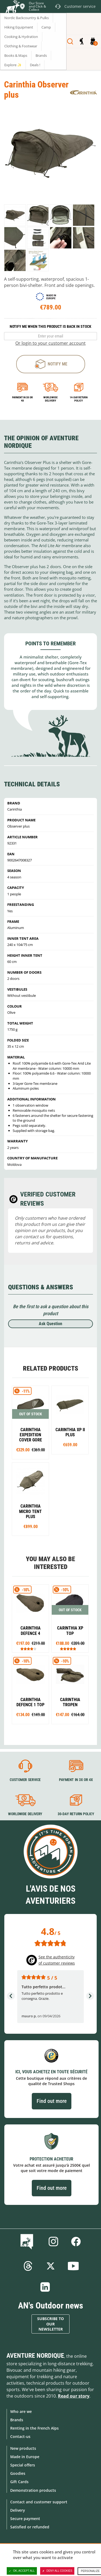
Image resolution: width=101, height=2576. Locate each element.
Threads (28, 2266)
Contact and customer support (38, 2501)
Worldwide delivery (50, 399)
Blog (28, 2241)
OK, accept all (22, 2571)
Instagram (53, 2241)
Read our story (73, 2396)
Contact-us (20, 2436)
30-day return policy (75, 1814)
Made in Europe (24, 2456)
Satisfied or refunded (29, 2526)
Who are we (21, 2411)
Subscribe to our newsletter (50, 2324)
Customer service (25, 1780)
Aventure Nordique (35, 2355)
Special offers (22, 2465)
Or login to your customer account (50, 343)
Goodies (17, 2473)
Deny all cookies (57, 2571)
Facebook (76, 2241)
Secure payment (25, 2518)
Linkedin (45, 2287)
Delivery (17, 2510)
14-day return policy (79, 399)
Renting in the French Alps (34, 2428)
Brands (16, 2419)
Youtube (73, 2266)
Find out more (52, 2101)
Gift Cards (19, 2481)
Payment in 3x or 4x (22, 399)
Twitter (50, 2266)
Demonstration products (33, 2490)
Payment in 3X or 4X (76, 1780)
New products (23, 2448)
